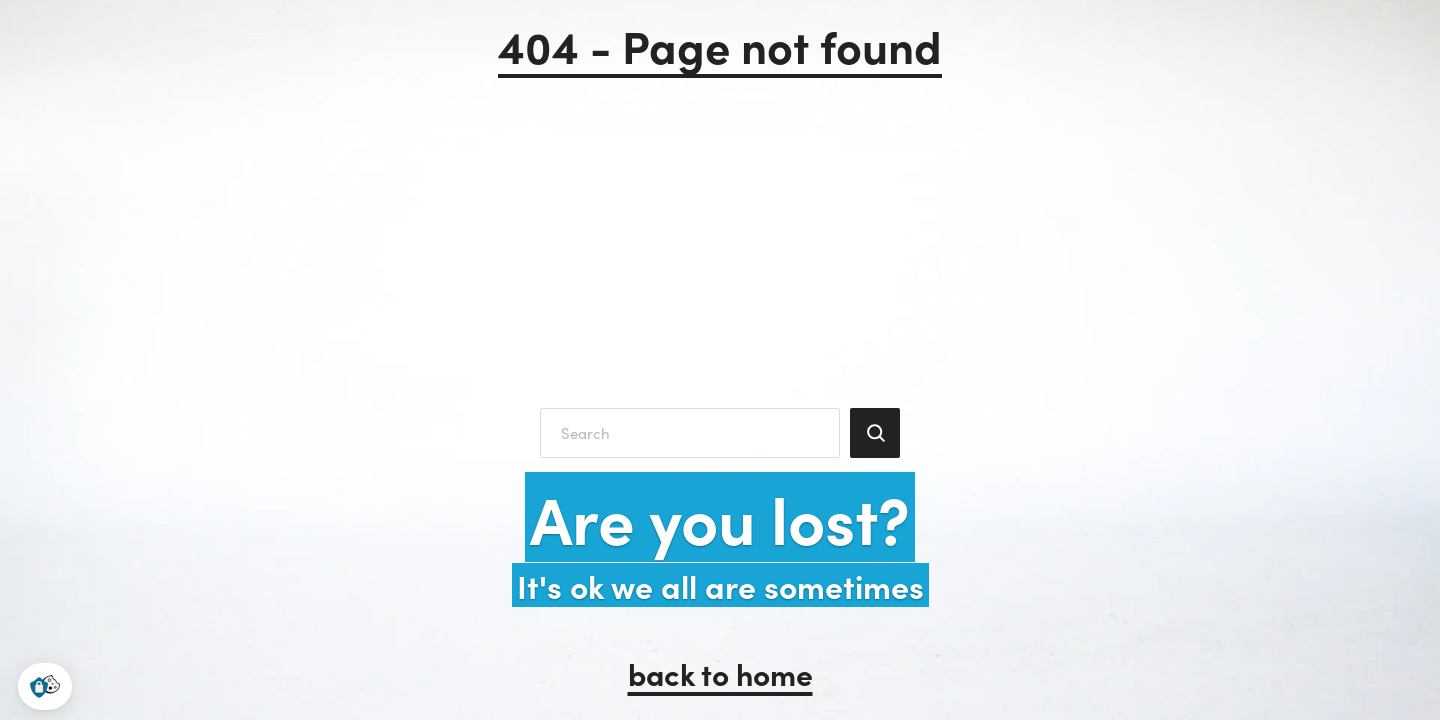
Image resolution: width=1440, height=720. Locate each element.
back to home (720, 673)
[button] (45, 686)
